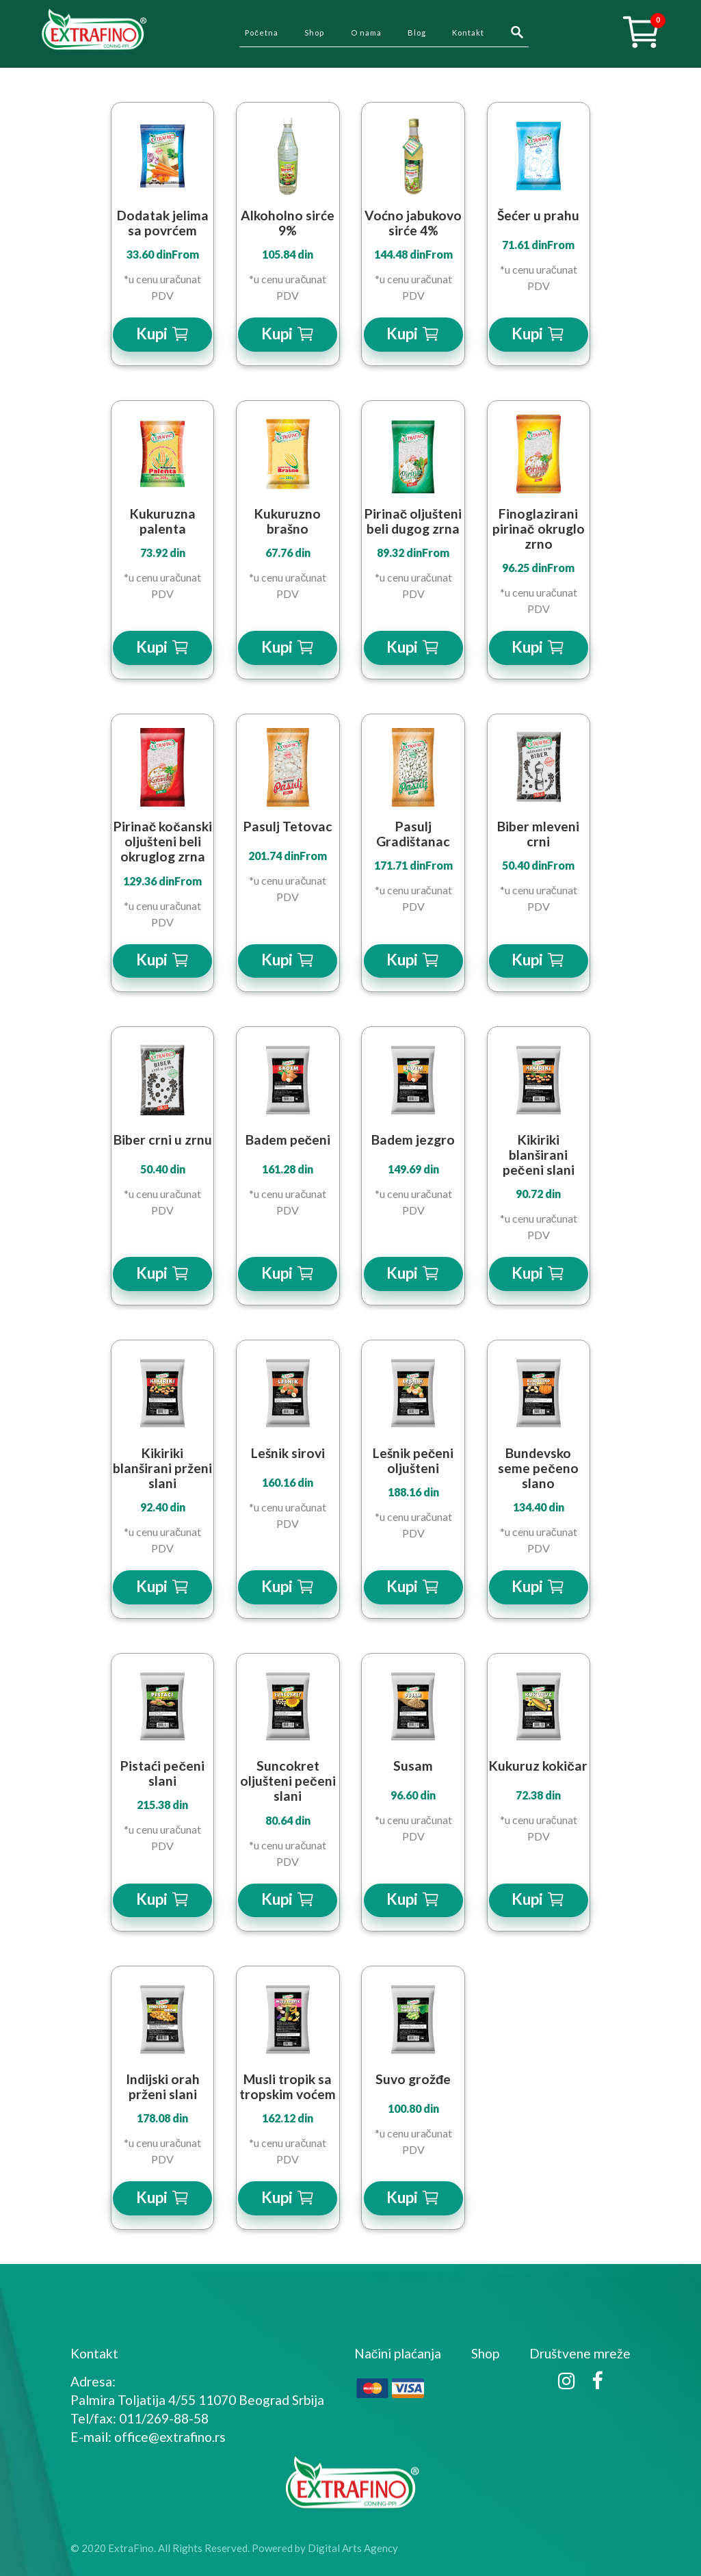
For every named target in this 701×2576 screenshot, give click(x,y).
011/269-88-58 (164, 2418)
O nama (366, 32)
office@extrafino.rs (170, 2437)
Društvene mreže (580, 2353)
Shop (314, 32)
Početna (261, 32)
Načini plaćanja (398, 2353)
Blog (417, 32)
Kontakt (468, 32)
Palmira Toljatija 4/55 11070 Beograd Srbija (197, 2400)
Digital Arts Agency (353, 2548)
